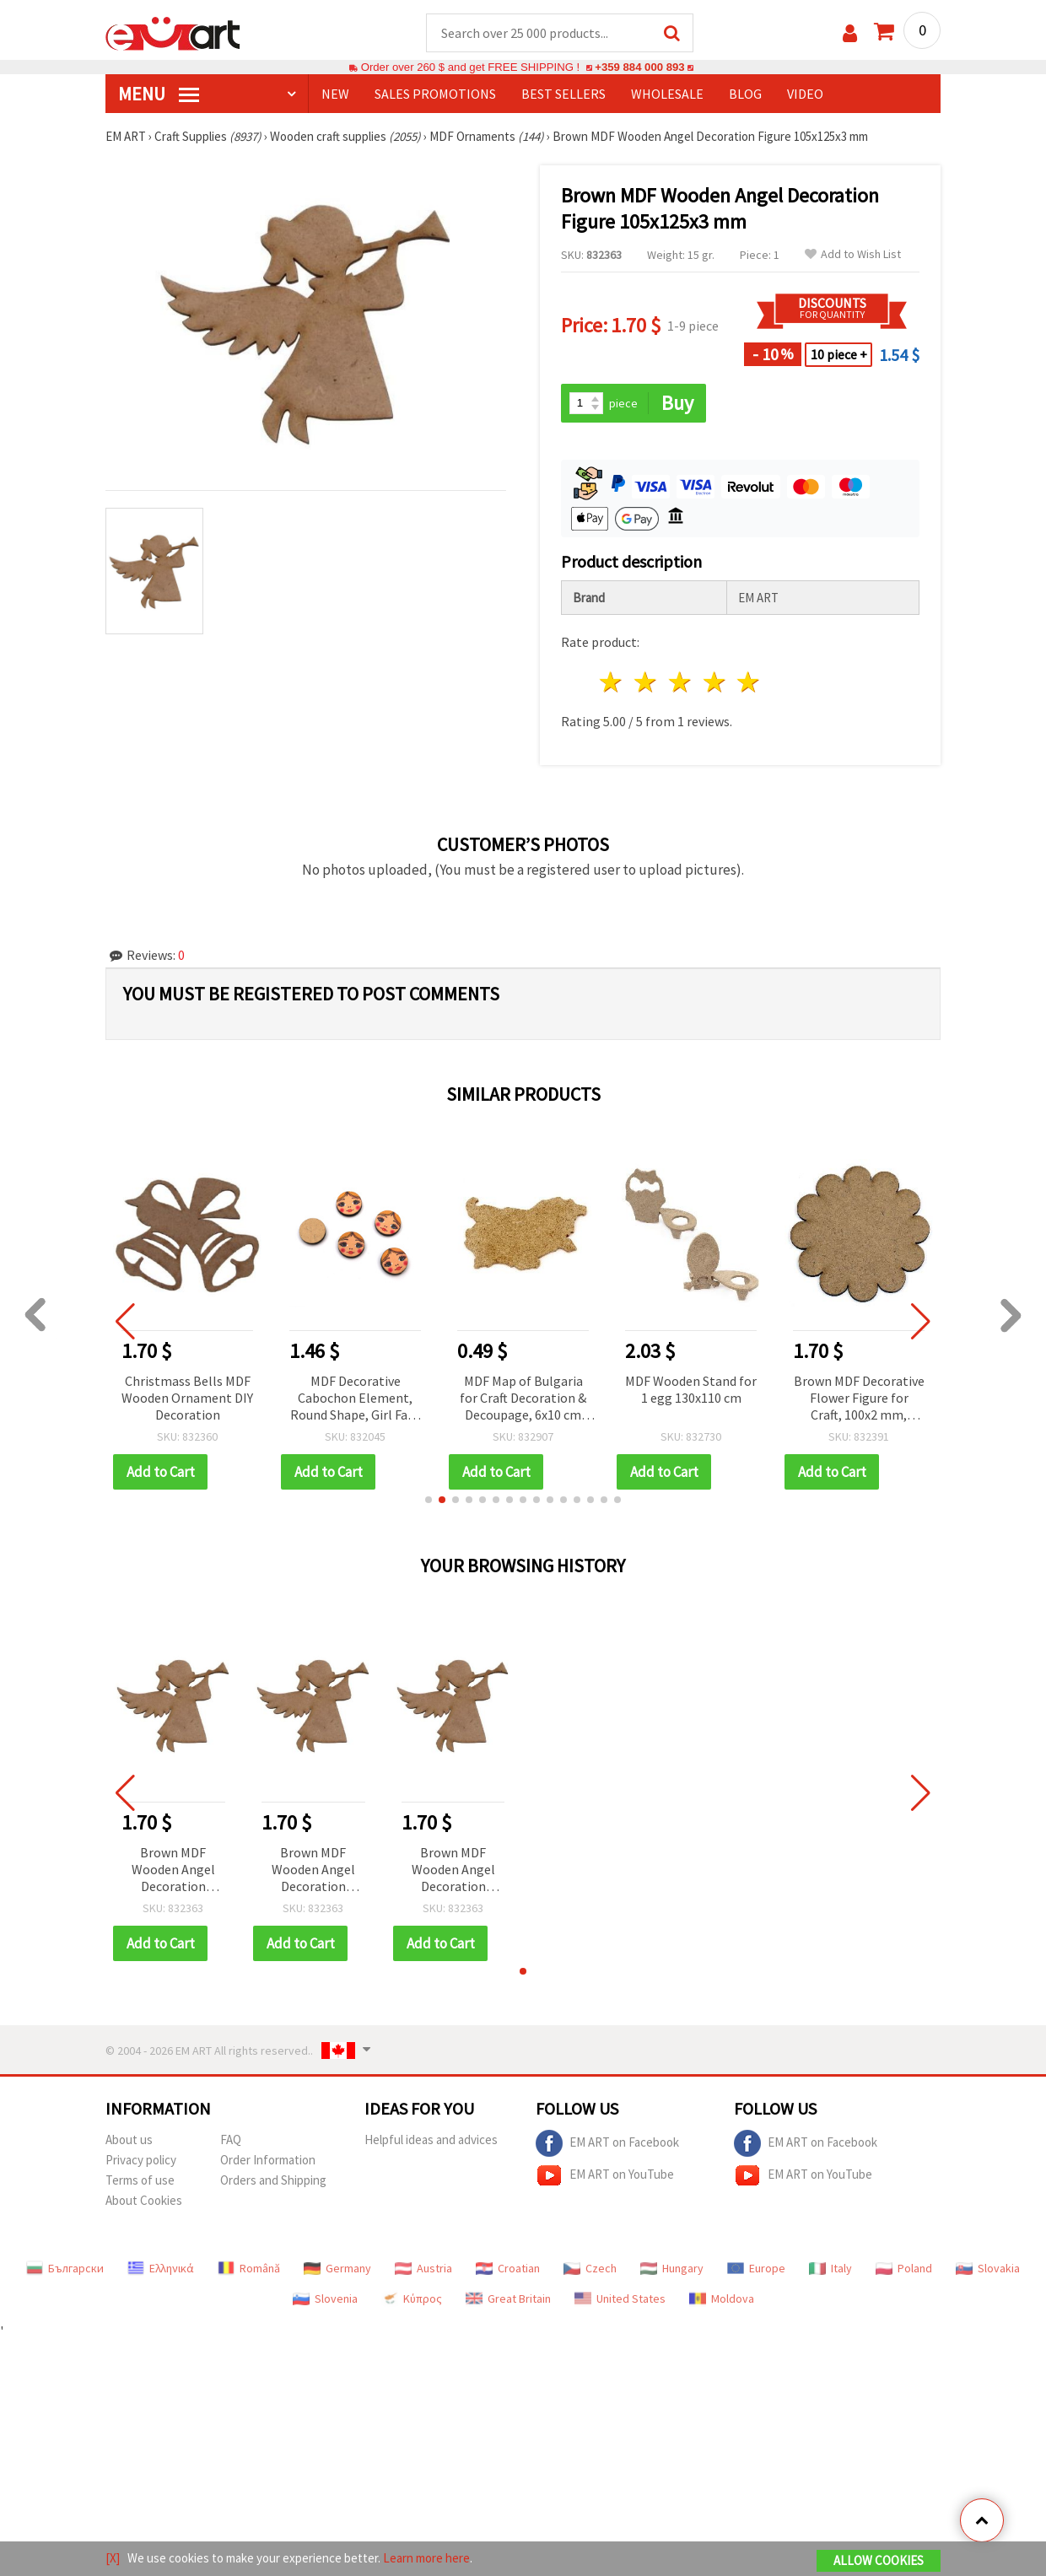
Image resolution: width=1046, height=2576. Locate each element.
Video (805, 93)
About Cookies (143, 2200)
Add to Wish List (853, 254)
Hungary (672, 2268)
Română (249, 2268)
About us (129, 2139)
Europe (756, 2268)
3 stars (680, 682)
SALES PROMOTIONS (435, 93)
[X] (112, 2558)
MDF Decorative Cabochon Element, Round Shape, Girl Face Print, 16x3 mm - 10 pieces (355, 1398)
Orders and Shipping (273, 2180)
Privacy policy (140, 2160)
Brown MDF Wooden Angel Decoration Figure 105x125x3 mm (173, 1870)
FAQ (230, 2139)
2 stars (646, 682)
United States (620, 2298)
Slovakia (988, 2268)
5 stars (749, 682)
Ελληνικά (160, 2268)
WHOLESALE (667, 93)
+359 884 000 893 (639, 67)
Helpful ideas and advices (431, 2139)
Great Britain (508, 2298)
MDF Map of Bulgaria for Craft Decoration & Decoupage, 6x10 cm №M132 (523, 1398)
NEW (335, 93)
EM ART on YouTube (605, 2175)
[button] (428, 1499)
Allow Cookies (878, 2560)
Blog (745, 93)
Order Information (267, 2160)
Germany (337, 2268)
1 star (612, 682)
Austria (423, 2268)
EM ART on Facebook (607, 2143)
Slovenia (325, 2298)
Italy (830, 2268)
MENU (158, 93)
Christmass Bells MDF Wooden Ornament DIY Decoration (187, 1397)
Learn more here (426, 2558)
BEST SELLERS (563, 93)
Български (65, 2268)
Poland (904, 2268)
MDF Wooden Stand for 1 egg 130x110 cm (691, 1389)
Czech (590, 2268)
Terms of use (140, 2180)
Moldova (721, 2298)
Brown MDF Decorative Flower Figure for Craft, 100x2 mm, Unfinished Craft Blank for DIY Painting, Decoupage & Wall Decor (859, 1398)
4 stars (715, 682)
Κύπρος (411, 2298)
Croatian (508, 2268)
